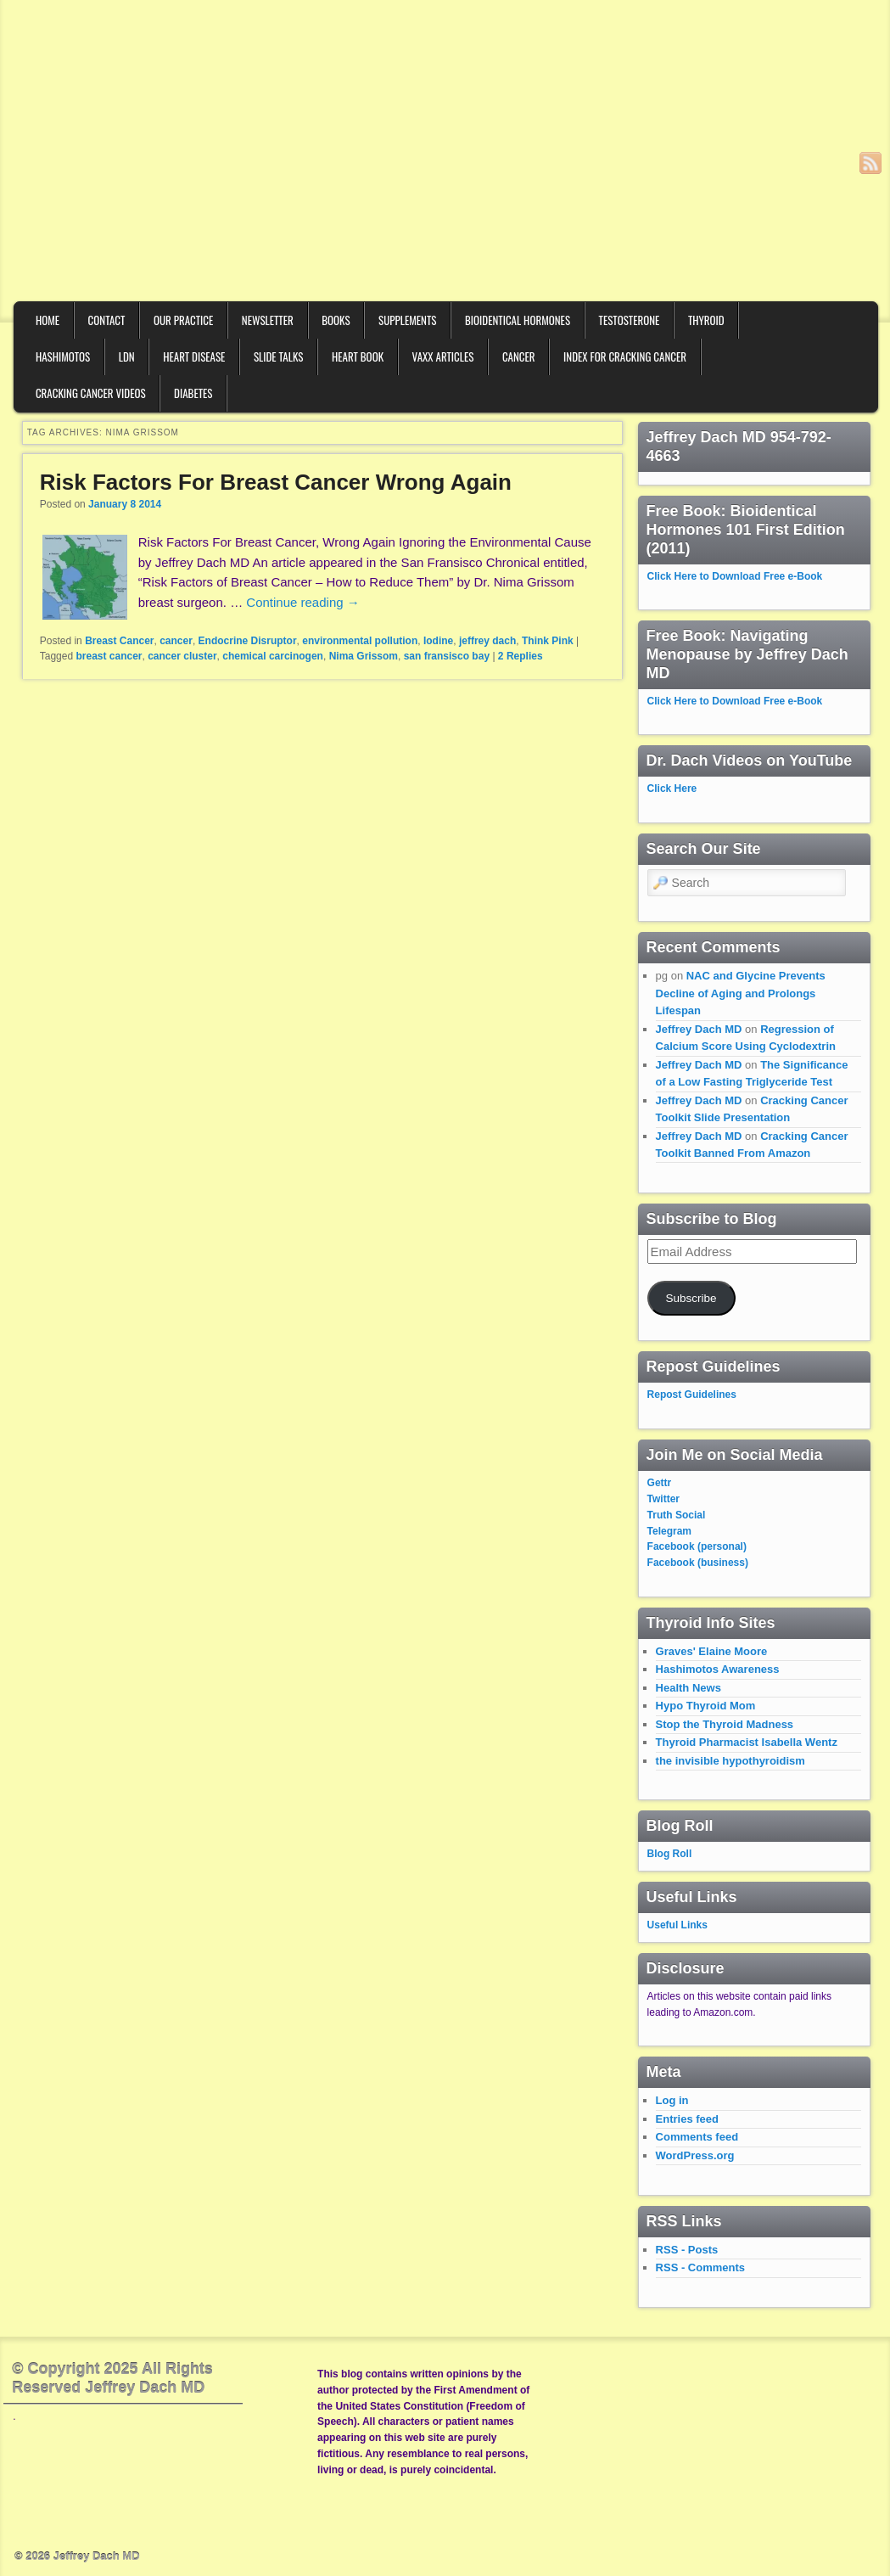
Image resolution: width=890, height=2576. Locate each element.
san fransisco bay (447, 656)
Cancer (518, 356)
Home (47, 319)
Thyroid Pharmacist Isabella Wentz (746, 1742)
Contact (107, 319)
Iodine (438, 641)
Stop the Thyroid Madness (725, 1724)
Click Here (672, 788)
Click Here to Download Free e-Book (735, 576)
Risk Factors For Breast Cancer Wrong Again (276, 482)
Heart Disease (194, 356)
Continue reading (302, 602)
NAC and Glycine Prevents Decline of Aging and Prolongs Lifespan (741, 993)
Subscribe (691, 1298)
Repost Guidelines (691, 1394)
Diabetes (193, 392)
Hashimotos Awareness (718, 1669)
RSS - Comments (700, 2267)
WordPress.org (695, 2155)
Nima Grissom (363, 656)
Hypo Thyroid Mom (706, 1705)
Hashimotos (63, 356)
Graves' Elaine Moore (712, 1651)
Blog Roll (669, 1854)
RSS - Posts (687, 2249)
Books (336, 319)
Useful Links (677, 1925)
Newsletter (268, 319)
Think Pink (548, 641)
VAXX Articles (443, 356)
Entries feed (687, 2119)
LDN (127, 356)
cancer (176, 641)
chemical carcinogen (272, 656)
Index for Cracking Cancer (624, 356)
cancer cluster (182, 656)
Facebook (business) (697, 1563)
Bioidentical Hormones (517, 319)
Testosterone (629, 319)
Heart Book (357, 356)
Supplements (407, 319)
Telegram (669, 1531)
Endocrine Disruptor (248, 641)
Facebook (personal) (697, 1546)
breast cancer (109, 656)
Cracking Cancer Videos (91, 392)
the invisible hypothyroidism (730, 1760)
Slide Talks (279, 356)
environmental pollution (359, 641)
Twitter (663, 1499)
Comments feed (697, 2136)
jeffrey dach (487, 641)
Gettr (659, 1483)
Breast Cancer (119, 641)
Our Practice (183, 319)
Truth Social (676, 1515)
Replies (520, 656)
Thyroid (706, 319)
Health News (688, 1687)
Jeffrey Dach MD (699, 1029)
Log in (672, 2100)
